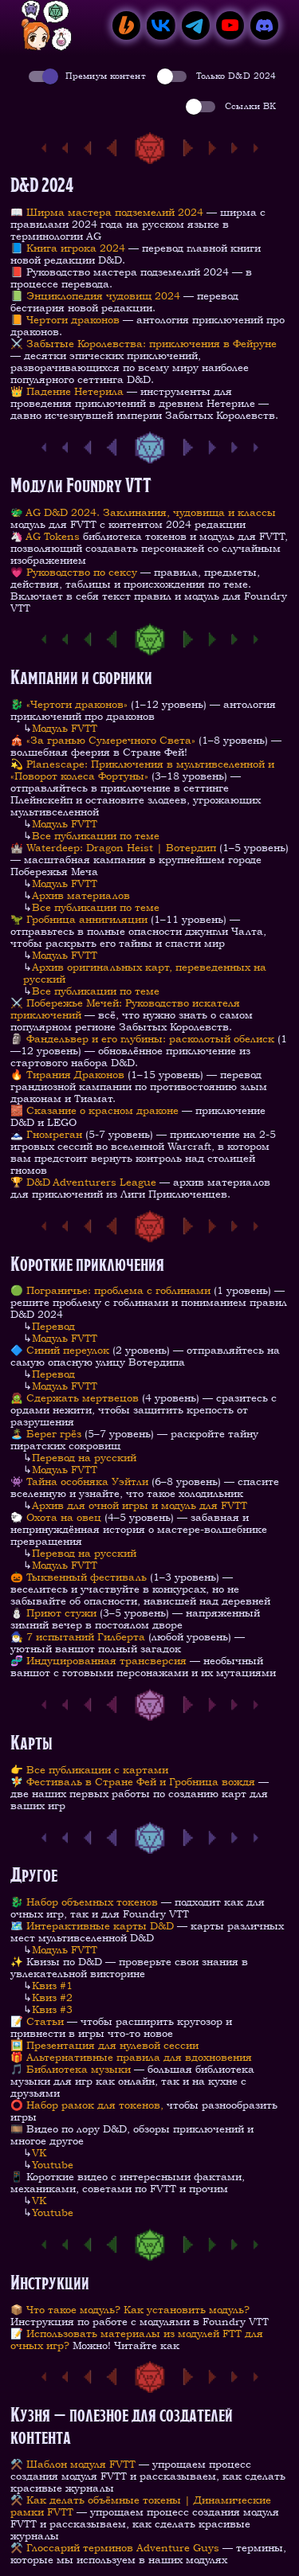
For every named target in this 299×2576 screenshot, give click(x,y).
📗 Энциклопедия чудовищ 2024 (95, 296)
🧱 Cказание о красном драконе (94, 1110)
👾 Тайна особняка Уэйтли (79, 1481)
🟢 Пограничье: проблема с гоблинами (110, 1290)
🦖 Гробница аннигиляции (79, 919)
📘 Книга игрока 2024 (67, 248)
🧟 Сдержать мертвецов (74, 1398)
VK (39, 2153)
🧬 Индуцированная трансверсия (98, 1661)
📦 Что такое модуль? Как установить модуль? (130, 2310)
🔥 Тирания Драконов (67, 1075)
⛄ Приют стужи (53, 1613)
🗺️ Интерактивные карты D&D (92, 1926)
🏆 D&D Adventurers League (84, 1182)
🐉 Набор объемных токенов (84, 1902)
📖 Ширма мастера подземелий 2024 (106, 212)
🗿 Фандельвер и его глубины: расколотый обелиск (142, 1039)
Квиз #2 (52, 1997)
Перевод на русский (84, 1458)
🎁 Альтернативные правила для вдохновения (131, 2057)
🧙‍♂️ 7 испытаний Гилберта (77, 1637)
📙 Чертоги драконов (65, 320)
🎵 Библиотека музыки (70, 2069)
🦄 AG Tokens (45, 536)
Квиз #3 (52, 2009)
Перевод (53, 1326)
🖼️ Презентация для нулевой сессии (104, 2045)
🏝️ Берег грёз (45, 1434)
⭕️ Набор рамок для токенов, (86, 2105)
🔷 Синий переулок (59, 1350)
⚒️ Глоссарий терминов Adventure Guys (114, 2548)
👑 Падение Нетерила (67, 391)
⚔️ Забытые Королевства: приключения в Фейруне (143, 344)
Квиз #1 (52, 1986)
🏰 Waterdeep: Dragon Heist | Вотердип (113, 848)
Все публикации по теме (95, 836)
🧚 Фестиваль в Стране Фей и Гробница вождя (132, 1782)
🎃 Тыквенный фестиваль (78, 1577)
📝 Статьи (37, 2021)
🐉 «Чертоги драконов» (70, 704)
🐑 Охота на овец (55, 1517)
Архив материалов (81, 895)
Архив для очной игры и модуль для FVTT (139, 1505)
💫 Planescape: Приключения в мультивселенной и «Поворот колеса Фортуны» (142, 770)
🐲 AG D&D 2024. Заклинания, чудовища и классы (143, 512)
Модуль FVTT (64, 728)
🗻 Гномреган (46, 1134)
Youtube (52, 2165)
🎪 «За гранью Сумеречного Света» (102, 740)
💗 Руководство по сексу (73, 572)
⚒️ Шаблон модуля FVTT (73, 2464)
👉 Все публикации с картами (89, 1770)
